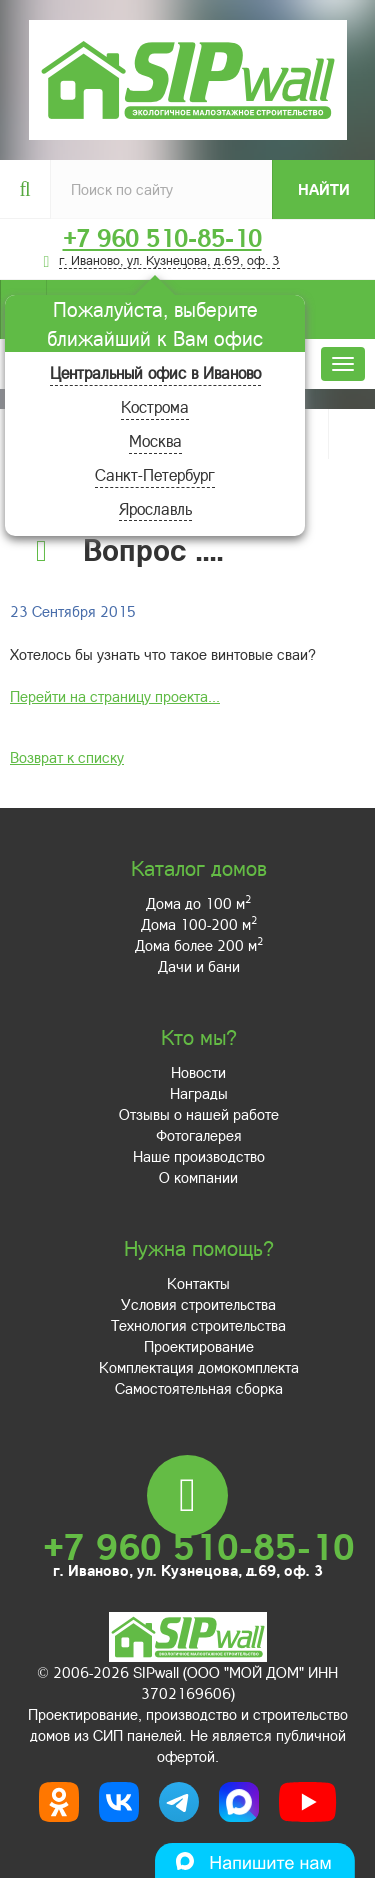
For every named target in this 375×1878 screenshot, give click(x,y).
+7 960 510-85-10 (162, 238)
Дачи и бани (199, 966)
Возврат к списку (67, 757)
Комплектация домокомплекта (199, 1367)
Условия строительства (198, 1304)
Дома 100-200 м (199, 924)
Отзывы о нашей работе (199, 1114)
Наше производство (199, 1156)
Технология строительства (198, 1325)
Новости (198, 1072)
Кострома (155, 406)
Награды (199, 1093)
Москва (155, 440)
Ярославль (155, 508)
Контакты (198, 1283)
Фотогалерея (199, 1135)
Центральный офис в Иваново (155, 372)
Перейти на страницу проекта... (115, 696)
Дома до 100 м (198, 903)
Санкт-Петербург (155, 474)
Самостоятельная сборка (199, 1388)
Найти (324, 189)
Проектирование (199, 1346)
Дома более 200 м (199, 945)
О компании (198, 1177)
